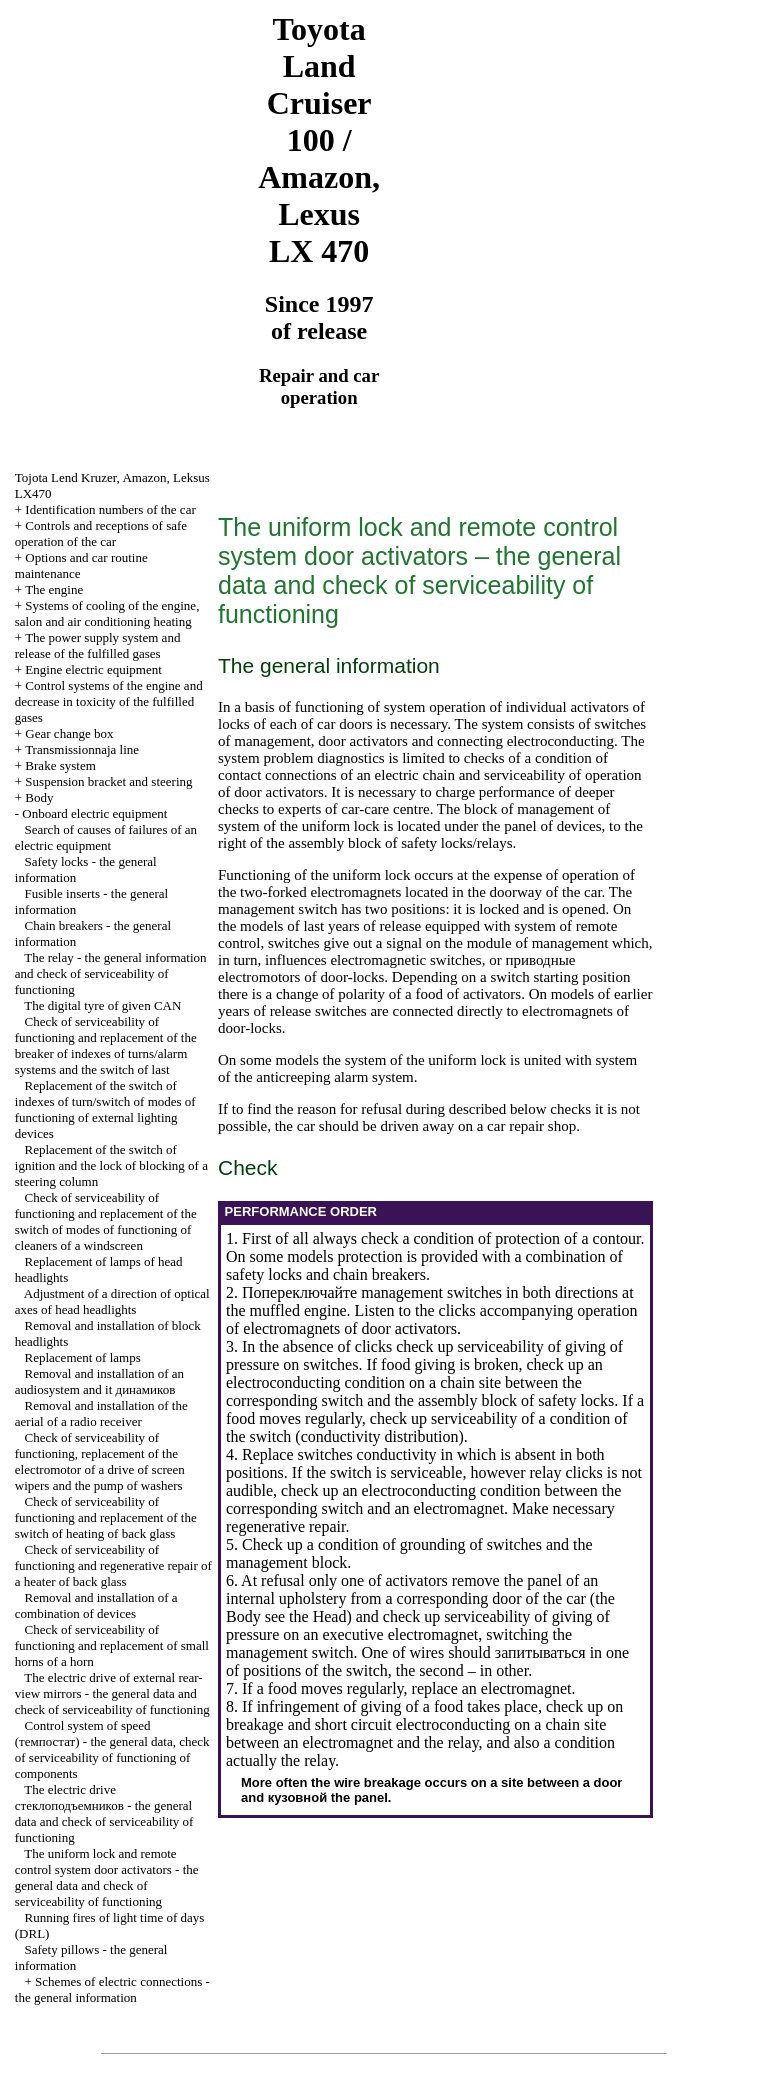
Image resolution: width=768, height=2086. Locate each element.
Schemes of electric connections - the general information (112, 1989)
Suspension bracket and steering (108, 781)
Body (39, 797)
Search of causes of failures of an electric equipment (106, 837)
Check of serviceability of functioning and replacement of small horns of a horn (112, 1645)
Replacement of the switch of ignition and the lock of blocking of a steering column (111, 1165)
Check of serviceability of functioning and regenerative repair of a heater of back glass (113, 1565)
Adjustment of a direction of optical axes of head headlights (112, 1301)
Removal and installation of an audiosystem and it (99, 1381)
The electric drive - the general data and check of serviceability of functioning (104, 1813)
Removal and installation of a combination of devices (96, 1605)
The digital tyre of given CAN (102, 1005)
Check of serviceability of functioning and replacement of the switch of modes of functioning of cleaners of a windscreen (106, 1221)
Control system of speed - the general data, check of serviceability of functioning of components (112, 1749)
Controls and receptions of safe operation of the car (101, 533)
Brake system (60, 765)
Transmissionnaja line (82, 749)
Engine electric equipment (93, 669)
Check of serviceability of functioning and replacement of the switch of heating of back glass (106, 1517)
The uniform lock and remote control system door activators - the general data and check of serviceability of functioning (107, 1877)
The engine (54, 589)
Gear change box (69, 733)
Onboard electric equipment (94, 813)
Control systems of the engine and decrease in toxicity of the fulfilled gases (109, 701)
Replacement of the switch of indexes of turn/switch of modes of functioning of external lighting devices (105, 1109)
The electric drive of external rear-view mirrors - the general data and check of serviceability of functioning (112, 1693)
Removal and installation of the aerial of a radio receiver (101, 1413)
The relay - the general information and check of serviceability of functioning (111, 973)
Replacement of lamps (83, 1357)
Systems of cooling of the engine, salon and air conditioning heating (107, 613)
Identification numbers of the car (110, 509)
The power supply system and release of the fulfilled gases (98, 645)
